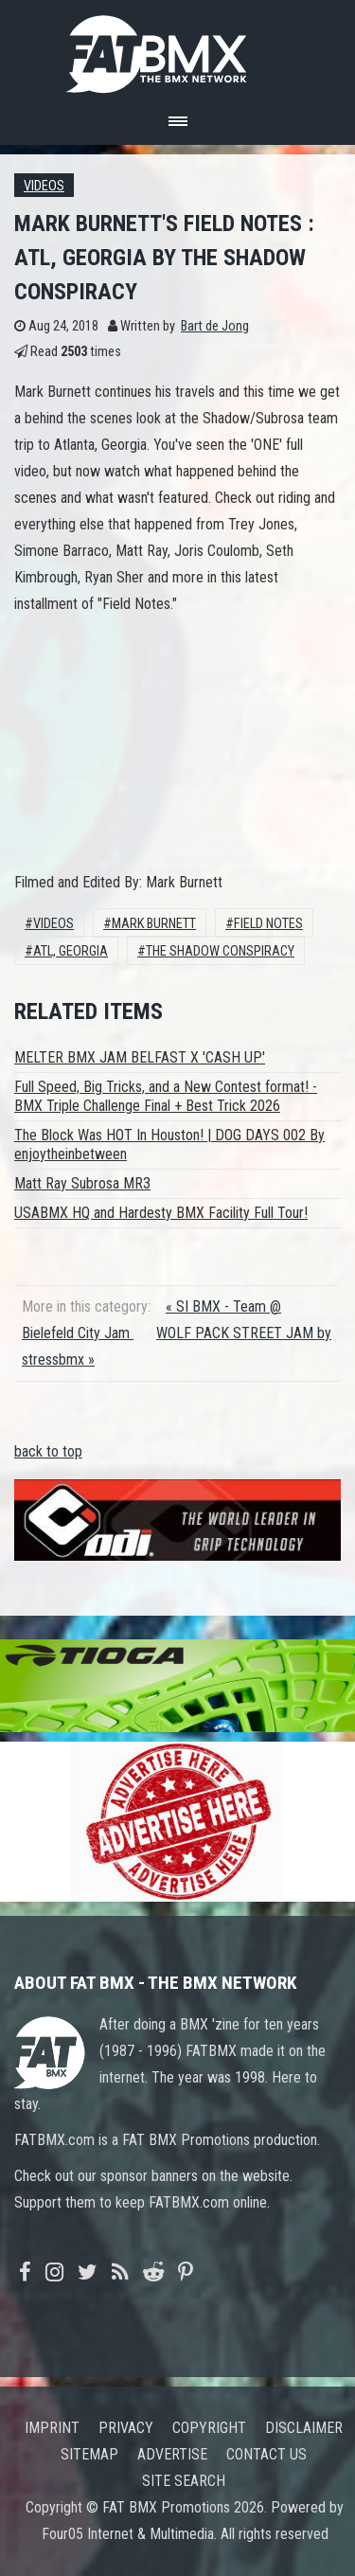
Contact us (266, 2454)
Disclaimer (304, 2428)
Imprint (52, 2428)
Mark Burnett (154, 924)
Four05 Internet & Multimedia (128, 2534)
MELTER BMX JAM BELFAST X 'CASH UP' (139, 1057)
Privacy (125, 2428)
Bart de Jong (215, 326)
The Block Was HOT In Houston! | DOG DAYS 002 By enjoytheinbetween (169, 1144)
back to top (48, 1451)
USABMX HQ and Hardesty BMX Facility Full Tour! (161, 1213)
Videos (44, 186)
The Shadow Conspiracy (220, 951)
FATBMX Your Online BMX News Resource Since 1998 (178, 49)
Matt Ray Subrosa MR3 (82, 1183)
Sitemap (89, 2454)
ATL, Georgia (70, 951)
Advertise (172, 2454)
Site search (183, 2481)
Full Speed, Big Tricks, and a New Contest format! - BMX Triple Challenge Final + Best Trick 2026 (165, 1096)
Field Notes (268, 924)
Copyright (209, 2428)
